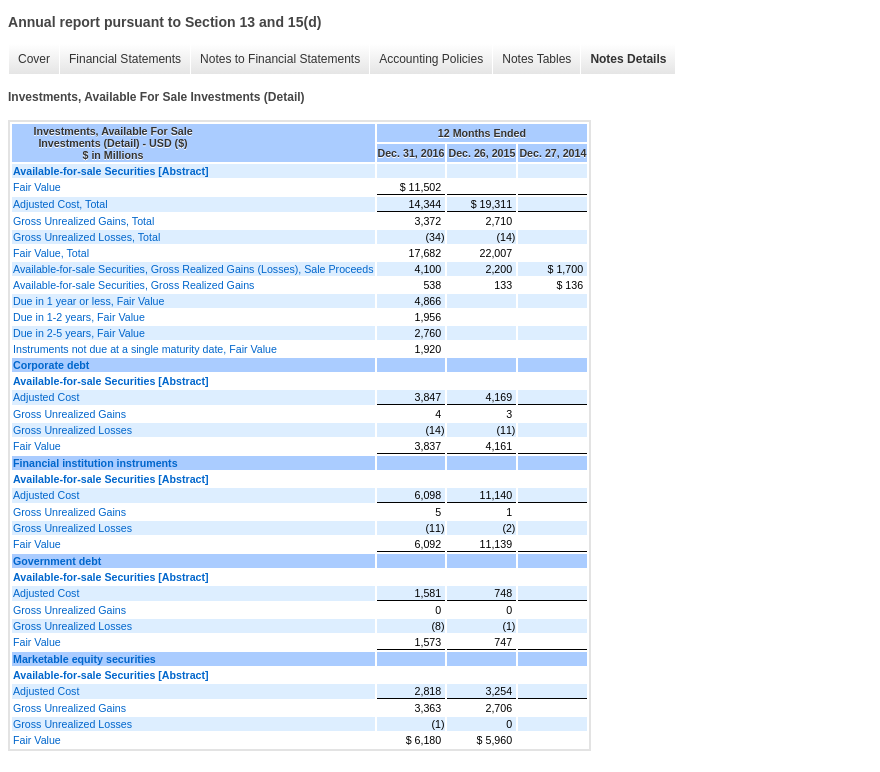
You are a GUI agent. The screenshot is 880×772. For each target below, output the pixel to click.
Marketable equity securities (84, 659)
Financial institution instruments (95, 463)
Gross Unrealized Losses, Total (86, 237)
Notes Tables (536, 59)
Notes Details (628, 59)
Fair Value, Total (51, 253)
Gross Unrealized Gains (69, 414)
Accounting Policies (431, 59)
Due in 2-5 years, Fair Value (79, 333)
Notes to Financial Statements (280, 59)
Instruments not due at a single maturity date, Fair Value (145, 349)
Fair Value (37, 187)
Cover (34, 59)
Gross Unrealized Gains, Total (83, 221)
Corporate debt (51, 365)
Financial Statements (125, 59)
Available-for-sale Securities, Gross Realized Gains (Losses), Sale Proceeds (193, 269)
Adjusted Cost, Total (60, 204)
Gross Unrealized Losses (72, 430)
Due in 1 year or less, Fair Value (88, 301)
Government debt (57, 561)
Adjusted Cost (46, 397)
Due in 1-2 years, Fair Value (79, 317)
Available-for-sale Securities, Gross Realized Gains (133, 285)
